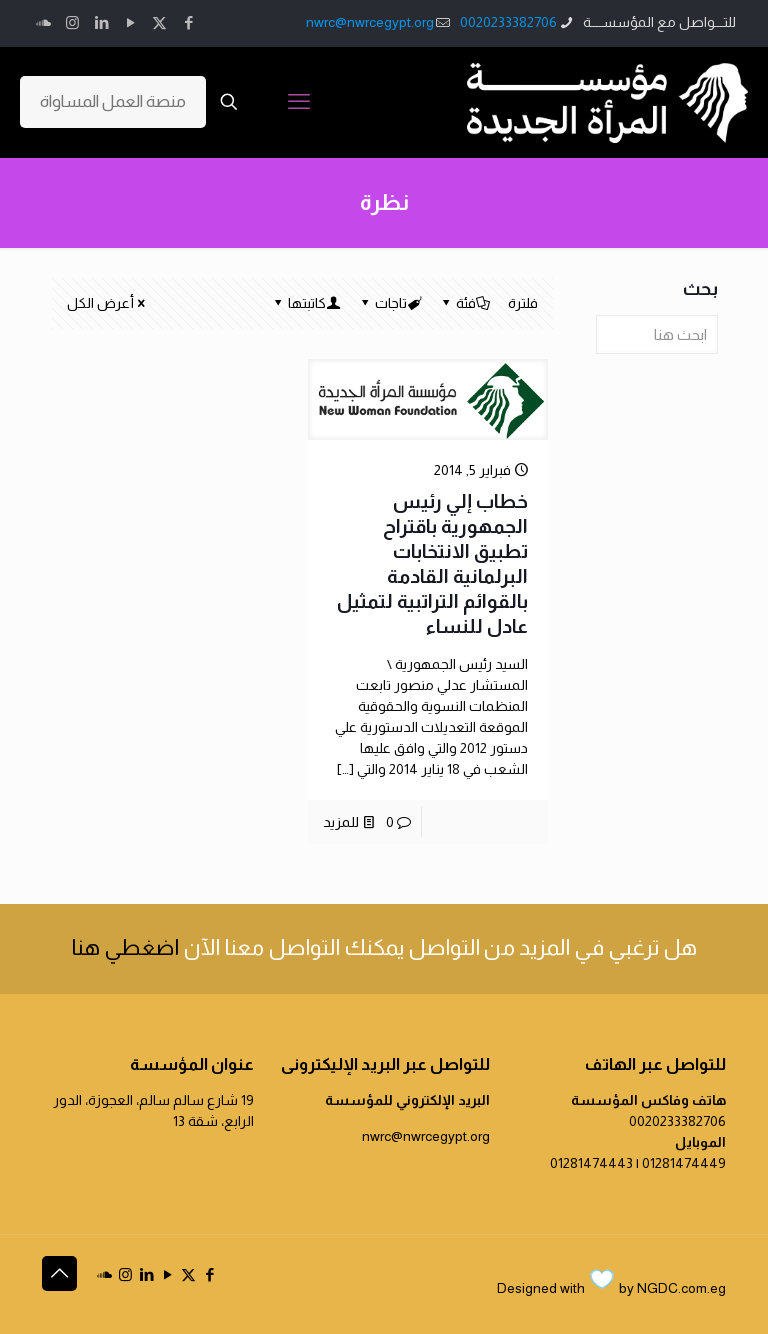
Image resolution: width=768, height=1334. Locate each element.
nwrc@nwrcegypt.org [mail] (370, 22)
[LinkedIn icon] (101, 22)
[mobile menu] (299, 102)
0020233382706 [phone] (508, 22)
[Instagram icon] (72, 22)
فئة (464, 303)
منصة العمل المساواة (113, 101)
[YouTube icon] (130, 22)
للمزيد (341, 822)
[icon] (43, 22)
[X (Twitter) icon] (159, 22)
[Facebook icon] (188, 22)
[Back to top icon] (59, 1273)
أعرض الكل (107, 303)
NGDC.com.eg (681, 1288)
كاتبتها (305, 303)
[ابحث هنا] (657, 334)
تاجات (389, 303)
